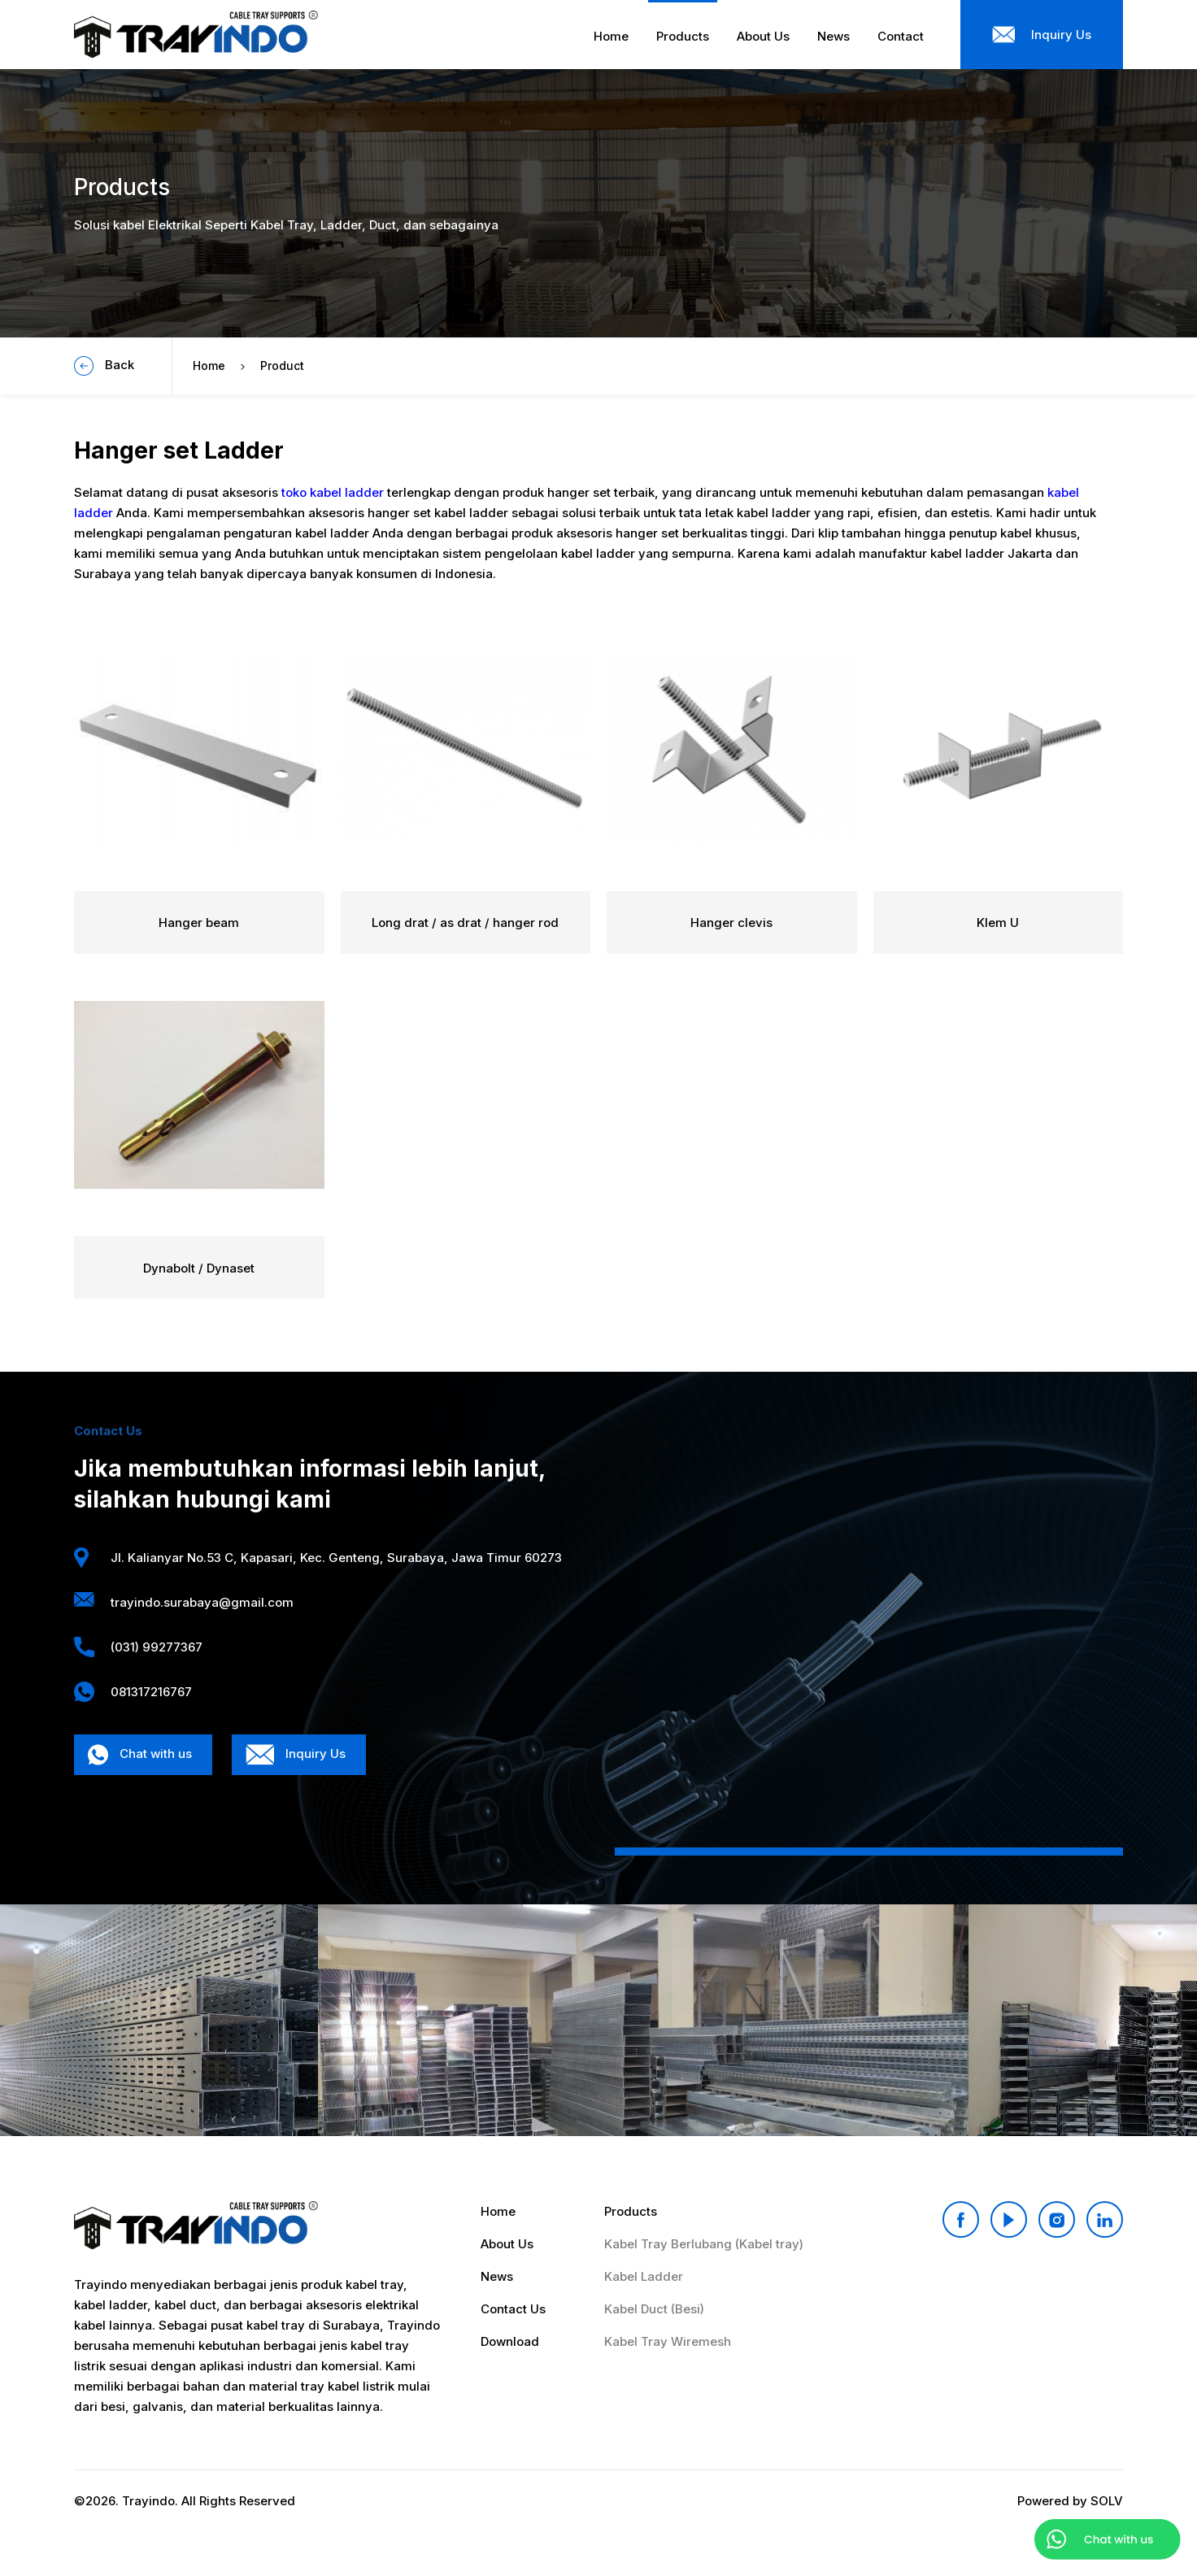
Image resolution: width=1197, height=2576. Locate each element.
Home (209, 365)
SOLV (1106, 2501)
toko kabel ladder (332, 492)
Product (282, 365)
